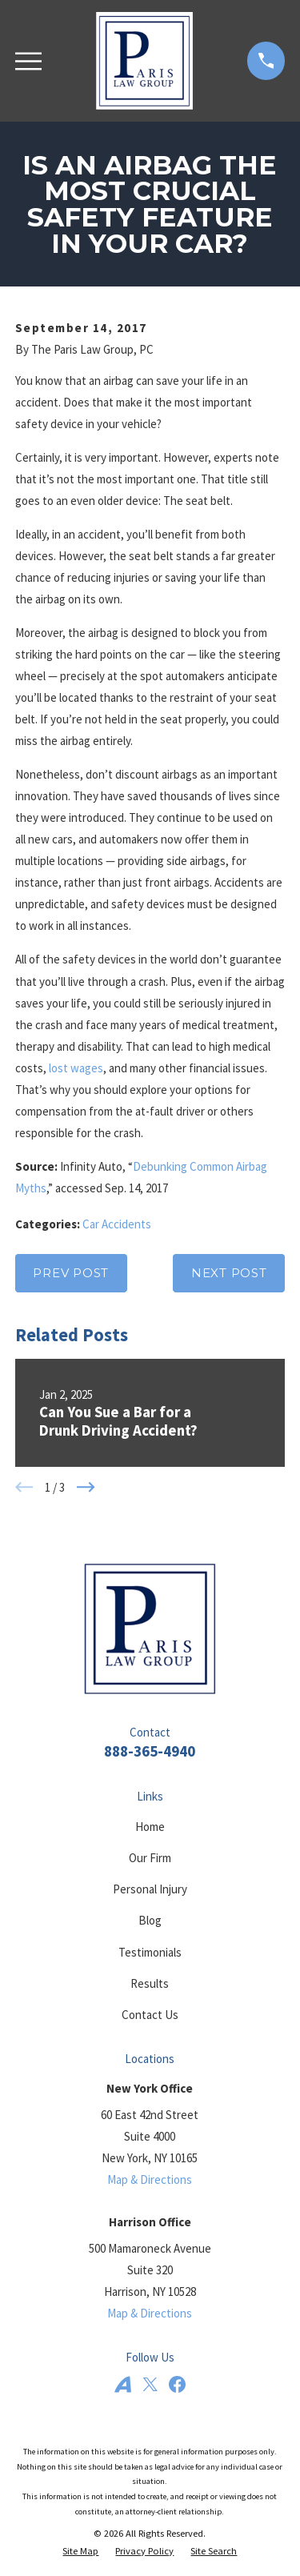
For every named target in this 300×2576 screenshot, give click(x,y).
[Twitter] (150, 2384)
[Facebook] (177, 2384)
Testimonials (150, 1952)
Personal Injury (150, 1889)
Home (150, 1826)
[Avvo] (122, 2384)
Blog (150, 1920)
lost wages (76, 1068)
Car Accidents (116, 1224)
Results (149, 1983)
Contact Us (150, 2014)
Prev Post (71, 1272)
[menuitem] (80, 2551)
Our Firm (150, 1857)
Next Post (229, 1272)
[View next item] (86, 1487)
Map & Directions (149, 2179)
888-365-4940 (149, 1751)
